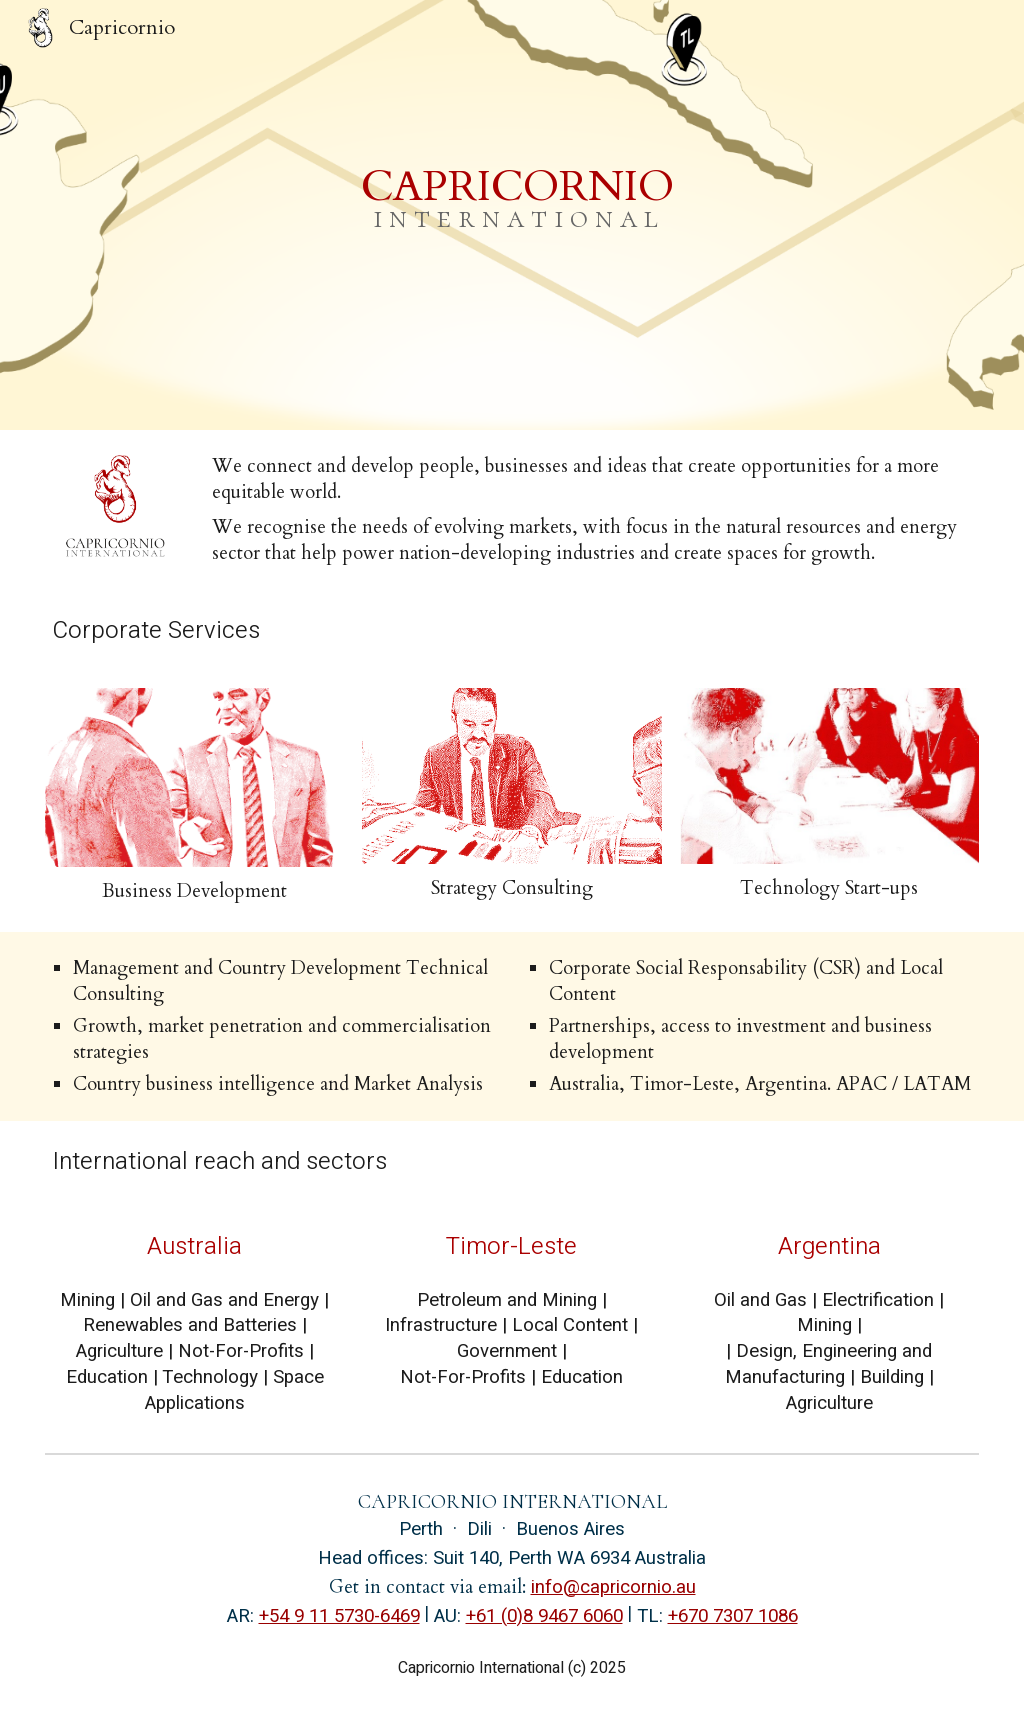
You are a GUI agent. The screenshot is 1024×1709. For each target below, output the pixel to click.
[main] (512, 215)
